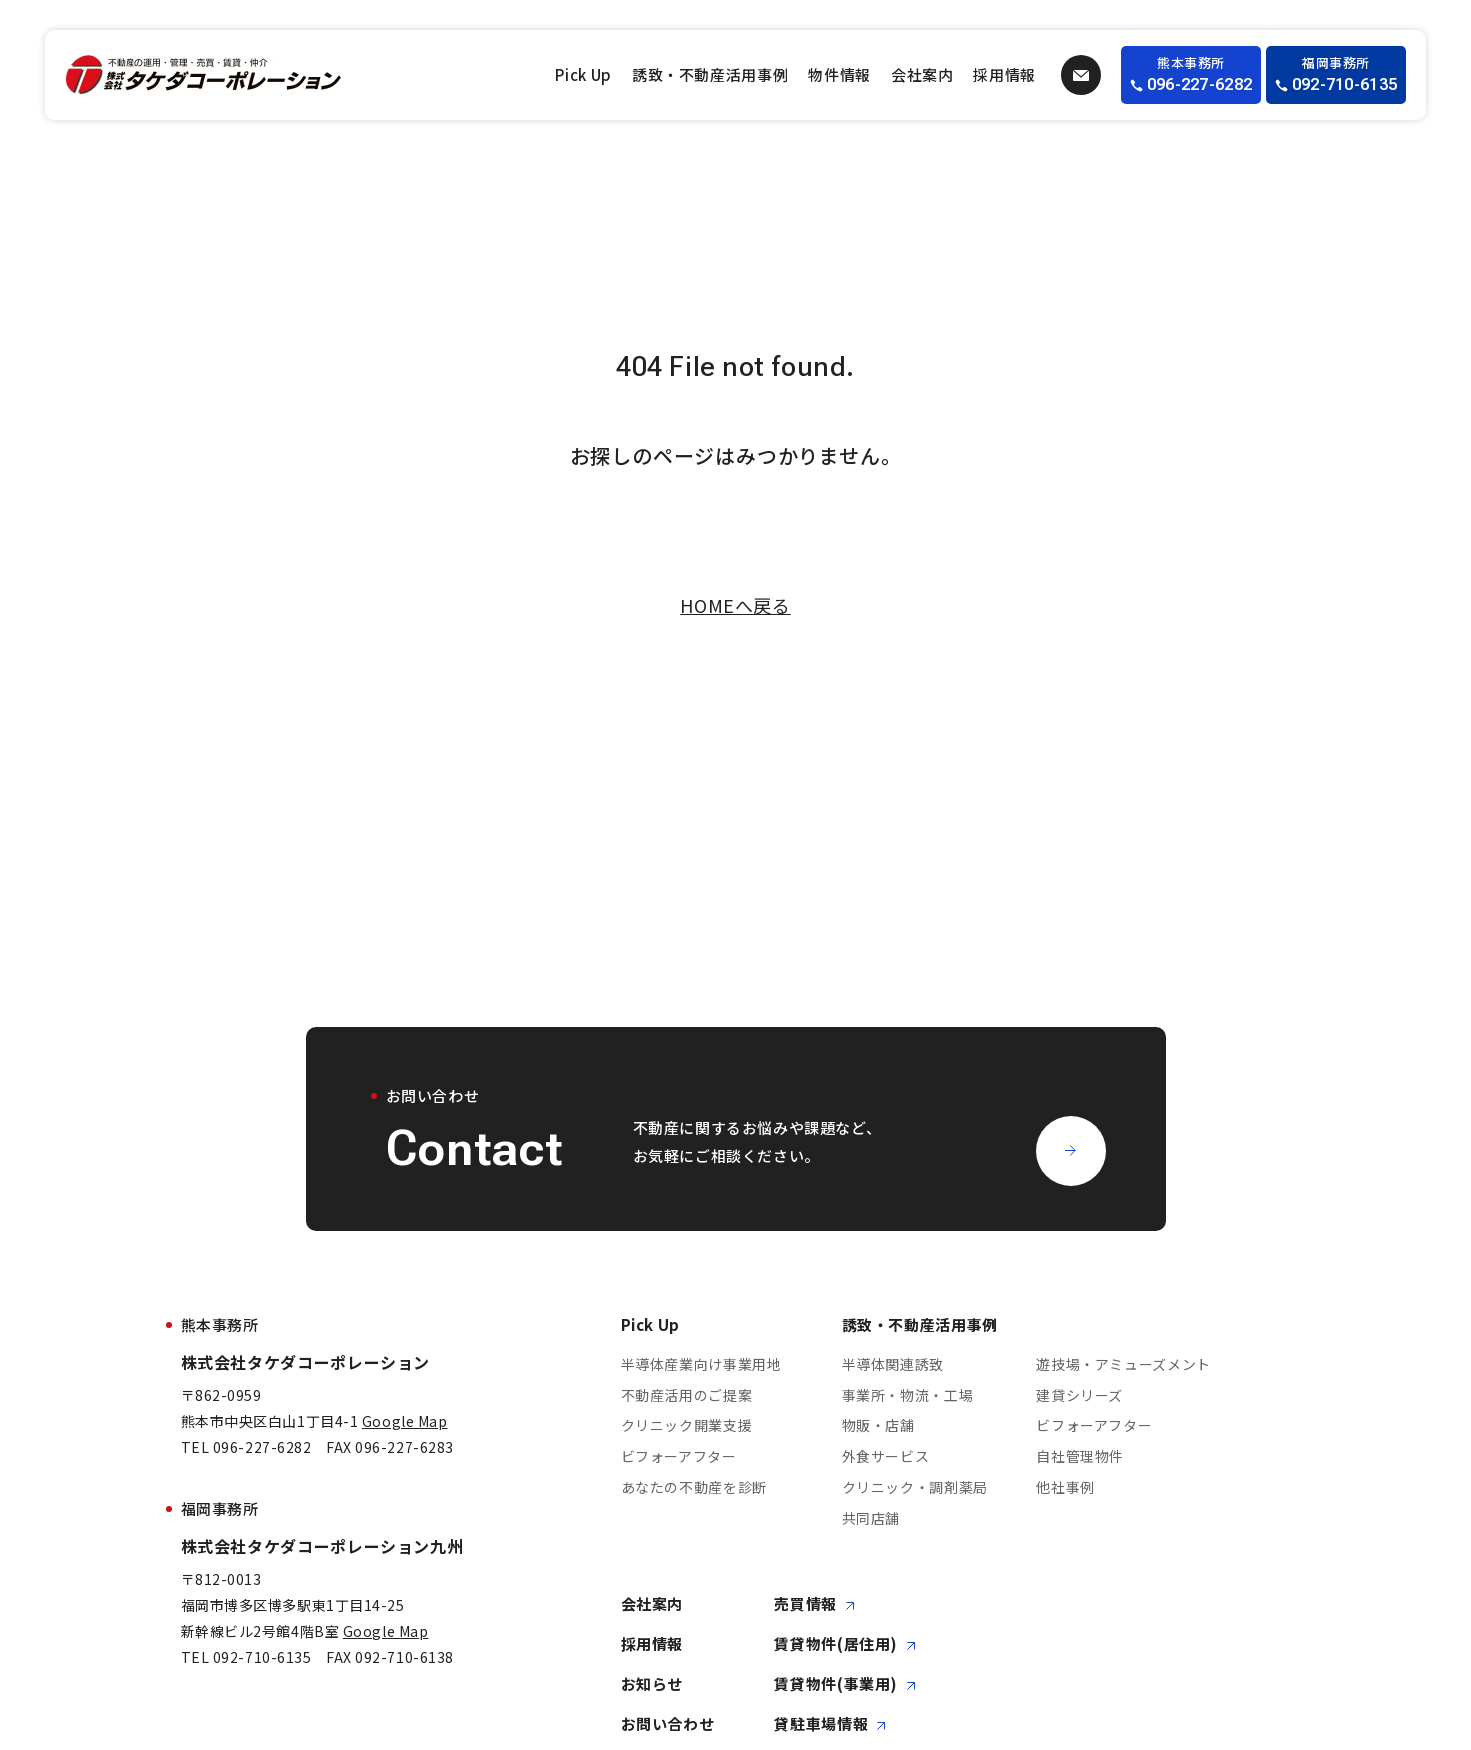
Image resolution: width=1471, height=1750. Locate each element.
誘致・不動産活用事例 (710, 74)
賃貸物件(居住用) (845, 1644)
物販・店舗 (878, 1426)
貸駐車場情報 (830, 1724)
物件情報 (839, 74)
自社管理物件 (1080, 1457)
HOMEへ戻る (735, 605)
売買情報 (814, 1604)
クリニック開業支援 (687, 1426)
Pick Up (583, 74)
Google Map (405, 1421)
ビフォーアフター (679, 1457)
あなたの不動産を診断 (694, 1487)
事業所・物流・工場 (908, 1395)
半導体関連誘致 (893, 1364)
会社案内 (922, 74)
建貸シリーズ (1079, 1395)
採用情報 (1004, 74)
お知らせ (652, 1684)
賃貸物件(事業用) (845, 1684)
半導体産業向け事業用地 (701, 1364)
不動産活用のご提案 (687, 1395)
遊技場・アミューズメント (1123, 1364)
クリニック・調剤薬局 (915, 1487)
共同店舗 (871, 1518)
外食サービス (886, 1457)
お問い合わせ (668, 1724)
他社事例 (1065, 1487)
